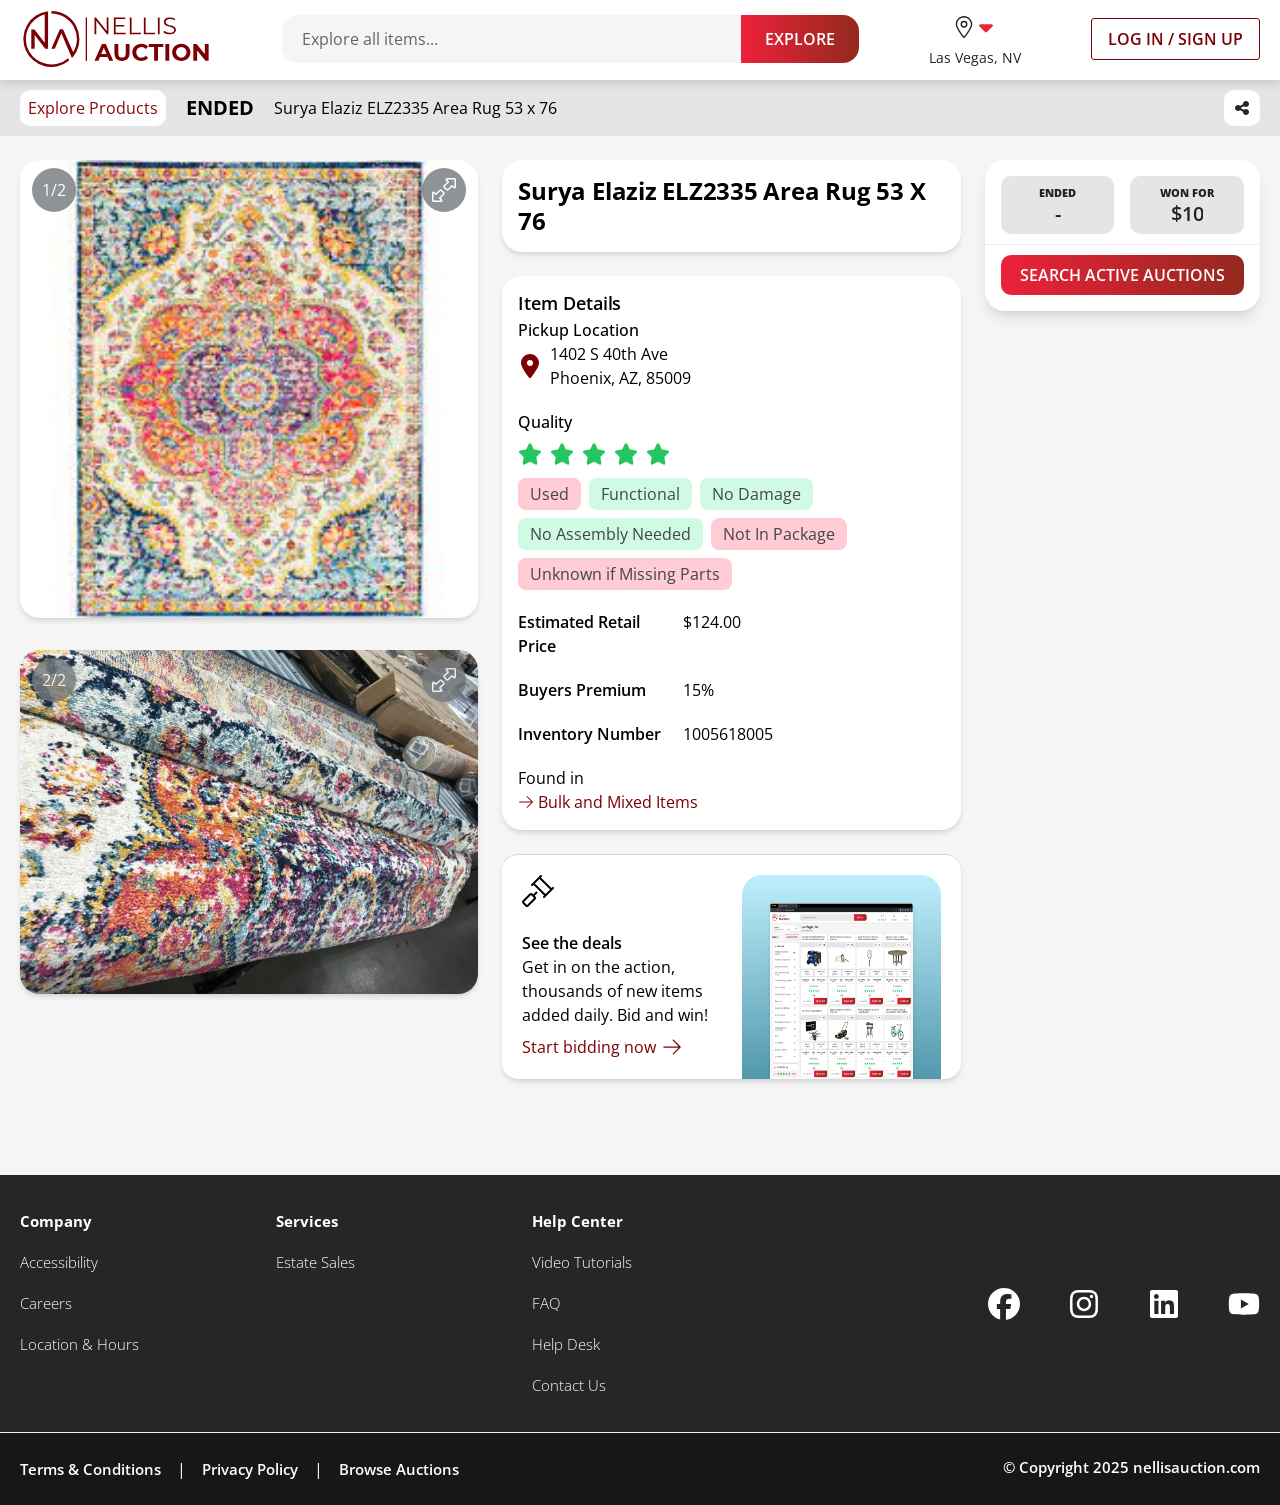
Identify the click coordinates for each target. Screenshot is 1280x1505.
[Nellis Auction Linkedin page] (1164, 1304)
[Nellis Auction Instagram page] (1084, 1304)
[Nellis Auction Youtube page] (1244, 1304)
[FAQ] (546, 1303)
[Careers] (46, 1303)
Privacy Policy (250, 1469)
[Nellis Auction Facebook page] (1004, 1304)
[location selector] (975, 38)
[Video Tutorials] (582, 1262)
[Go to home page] (116, 39)
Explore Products (93, 108)
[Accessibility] (59, 1262)
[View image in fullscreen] (444, 190)
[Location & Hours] (79, 1344)
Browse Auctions (399, 1469)
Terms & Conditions (90, 1469)
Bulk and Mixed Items (608, 802)
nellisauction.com (1196, 1467)
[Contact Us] (569, 1385)
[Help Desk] (566, 1344)
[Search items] (521, 39)
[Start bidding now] (602, 1047)
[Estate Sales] (315, 1262)
